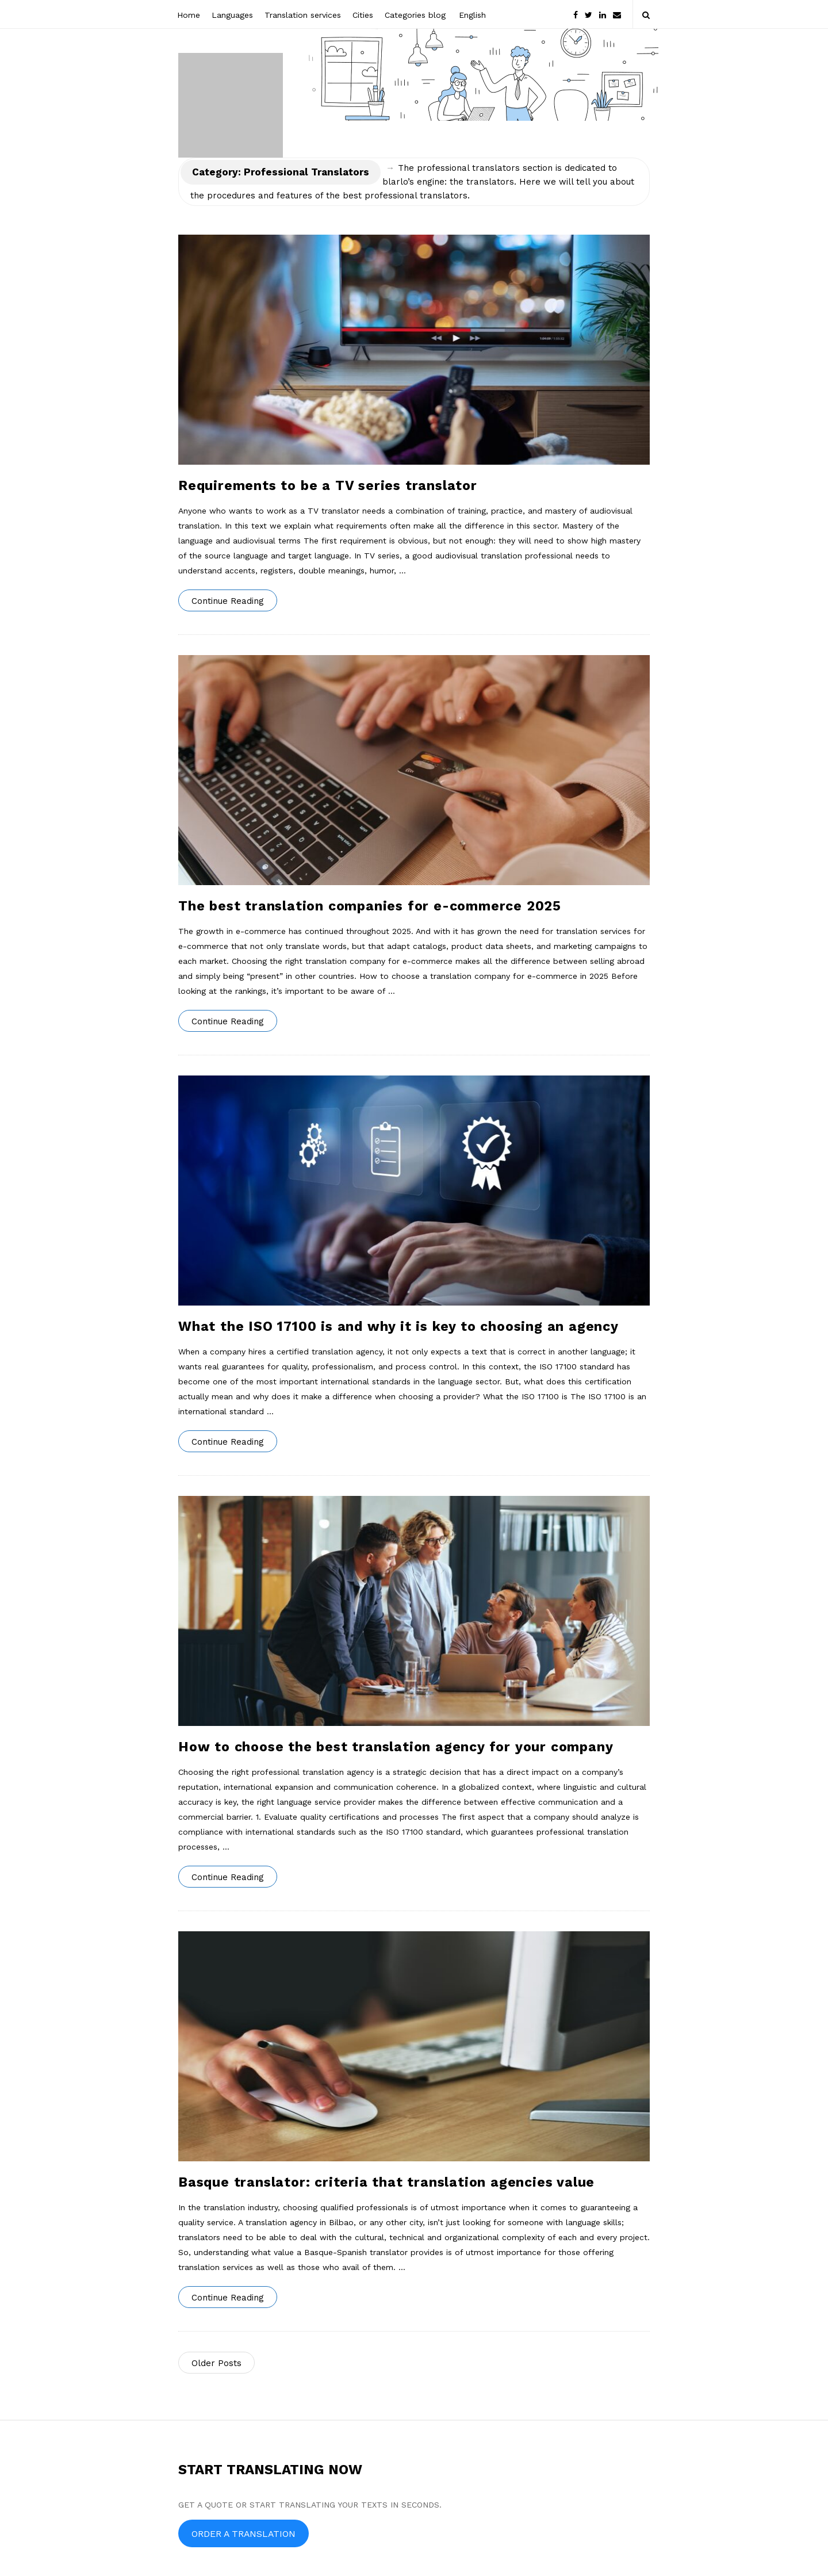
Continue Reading (227, 601)
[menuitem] (471, 14)
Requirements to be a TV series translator (327, 485)
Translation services (302, 15)
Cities (362, 15)
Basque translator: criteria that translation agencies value (386, 2182)
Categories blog (415, 15)
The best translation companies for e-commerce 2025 (369, 906)
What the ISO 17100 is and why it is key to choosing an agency (398, 1326)
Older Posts (216, 2363)
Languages (232, 15)
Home (188, 15)
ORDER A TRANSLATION (243, 2533)
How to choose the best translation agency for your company (395, 1747)
